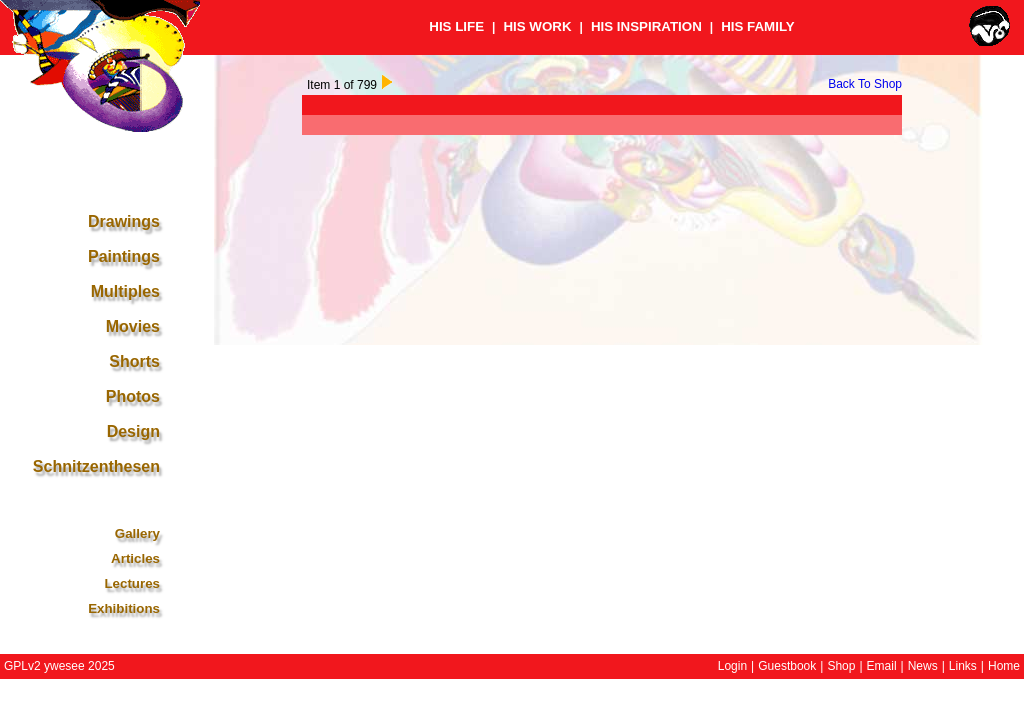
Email (882, 666)
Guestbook (787, 666)
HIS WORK (537, 26)
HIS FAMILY (758, 26)
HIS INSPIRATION (646, 26)
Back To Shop (865, 84)
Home (1004, 666)
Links (963, 666)
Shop (841, 666)
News (923, 666)
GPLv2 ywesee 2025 (59, 666)
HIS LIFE (456, 26)
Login (732, 666)
